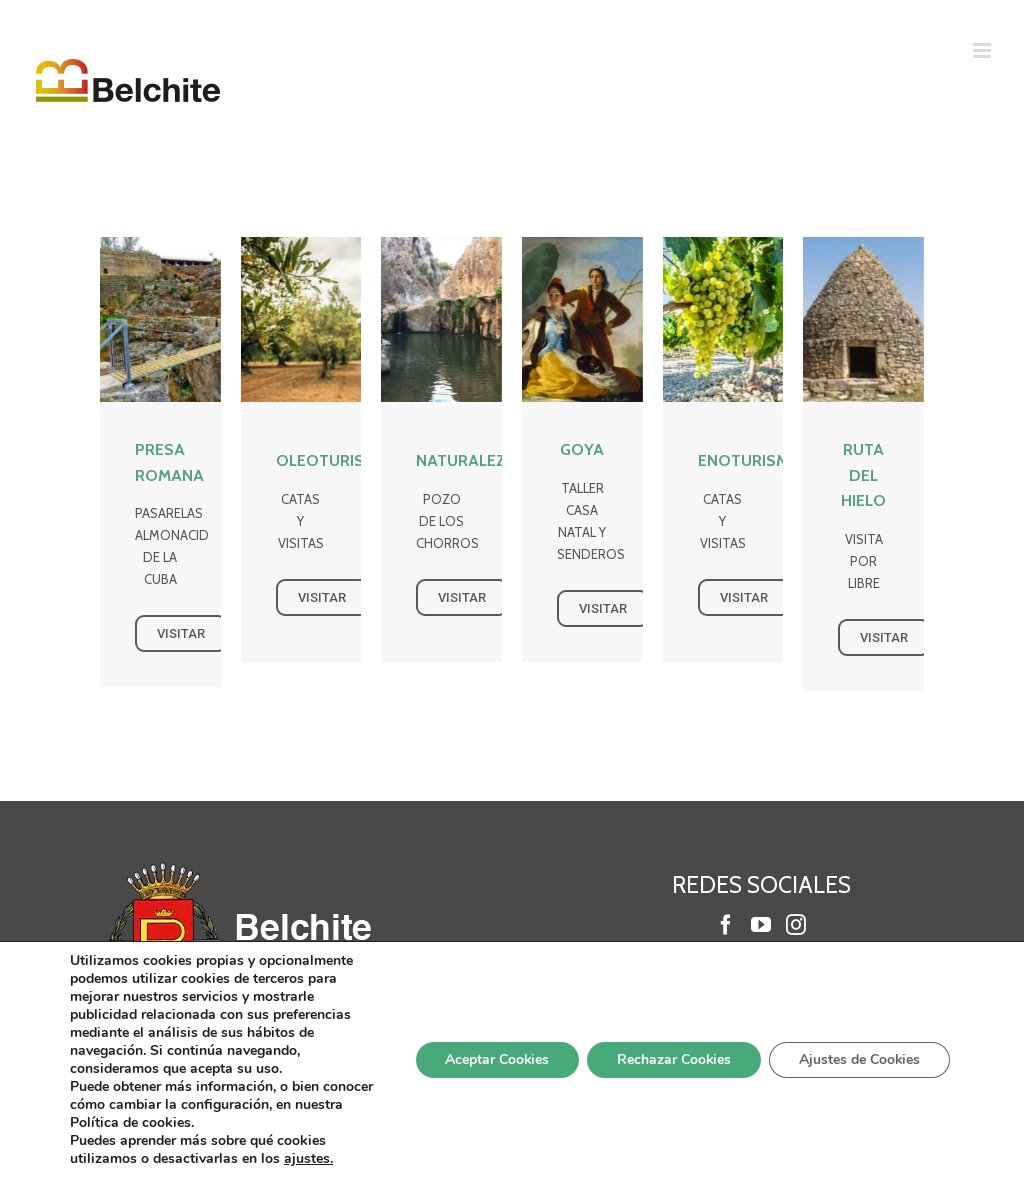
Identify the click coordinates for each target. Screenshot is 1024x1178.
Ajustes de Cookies (859, 1059)
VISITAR (181, 633)
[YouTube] (761, 925)
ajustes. (308, 1159)
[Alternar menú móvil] (983, 50)
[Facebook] (726, 925)
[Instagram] (796, 925)
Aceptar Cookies (494, 1059)
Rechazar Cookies (672, 1059)
